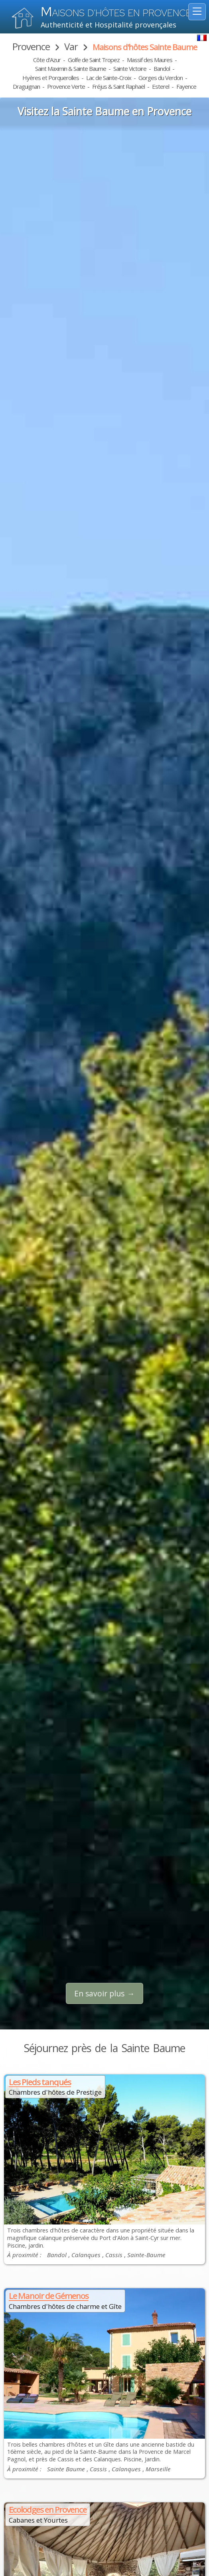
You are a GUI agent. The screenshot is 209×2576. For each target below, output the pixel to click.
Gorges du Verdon (160, 78)
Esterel (160, 86)
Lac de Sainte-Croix (108, 78)
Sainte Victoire (129, 68)
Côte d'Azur (47, 60)
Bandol (162, 68)
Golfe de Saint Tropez (94, 60)
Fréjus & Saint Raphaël (118, 86)
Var (71, 46)
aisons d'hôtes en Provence (116, 13)
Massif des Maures (149, 60)
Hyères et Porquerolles (50, 78)
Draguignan (26, 86)
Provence (31, 46)
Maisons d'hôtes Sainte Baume (145, 47)
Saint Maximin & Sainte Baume (70, 68)
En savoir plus (99, 1993)
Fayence (186, 86)
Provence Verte (66, 86)
